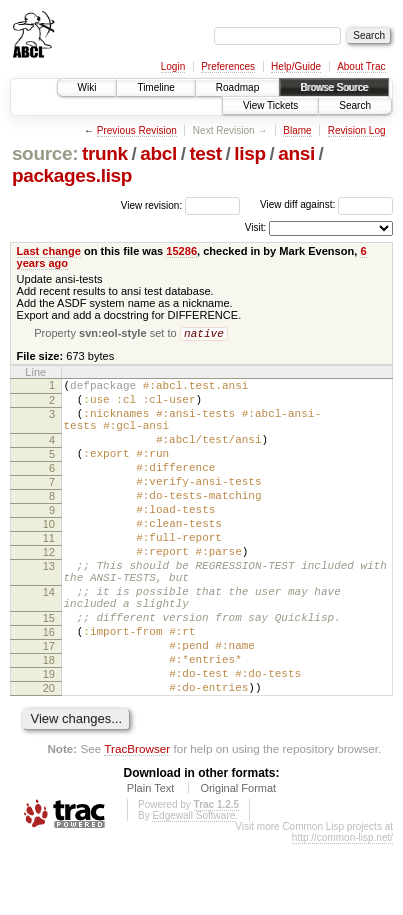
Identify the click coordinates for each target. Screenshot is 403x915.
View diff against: (326, 204)
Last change (49, 251)
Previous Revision (137, 130)
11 (49, 573)
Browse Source (334, 87)
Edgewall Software (193, 886)
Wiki (87, 87)
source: (45, 153)
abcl (158, 153)
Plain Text (151, 859)
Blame (297, 130)
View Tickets (270, 105)
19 (49, 739)
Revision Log (357, 130)
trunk (105, 153)
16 (49, 688)
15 (49, 671)
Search (355, 105)
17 (49, 705)
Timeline (155, 87)
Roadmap (237, 87)
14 (49, 639)
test (205, 153)
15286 (181, 251)
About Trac (361, 66)
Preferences (228, 66)
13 (49, 607)
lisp (249, 153)
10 (49, 556)
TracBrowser (137, 819)
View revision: (152, 204)
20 (49, 756)
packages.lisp (72, 175)
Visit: (256, 227)
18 (49, 722)
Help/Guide (296, 66)
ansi (296, 153)
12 (49, 590)
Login (173, 66)
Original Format (238, 859)
